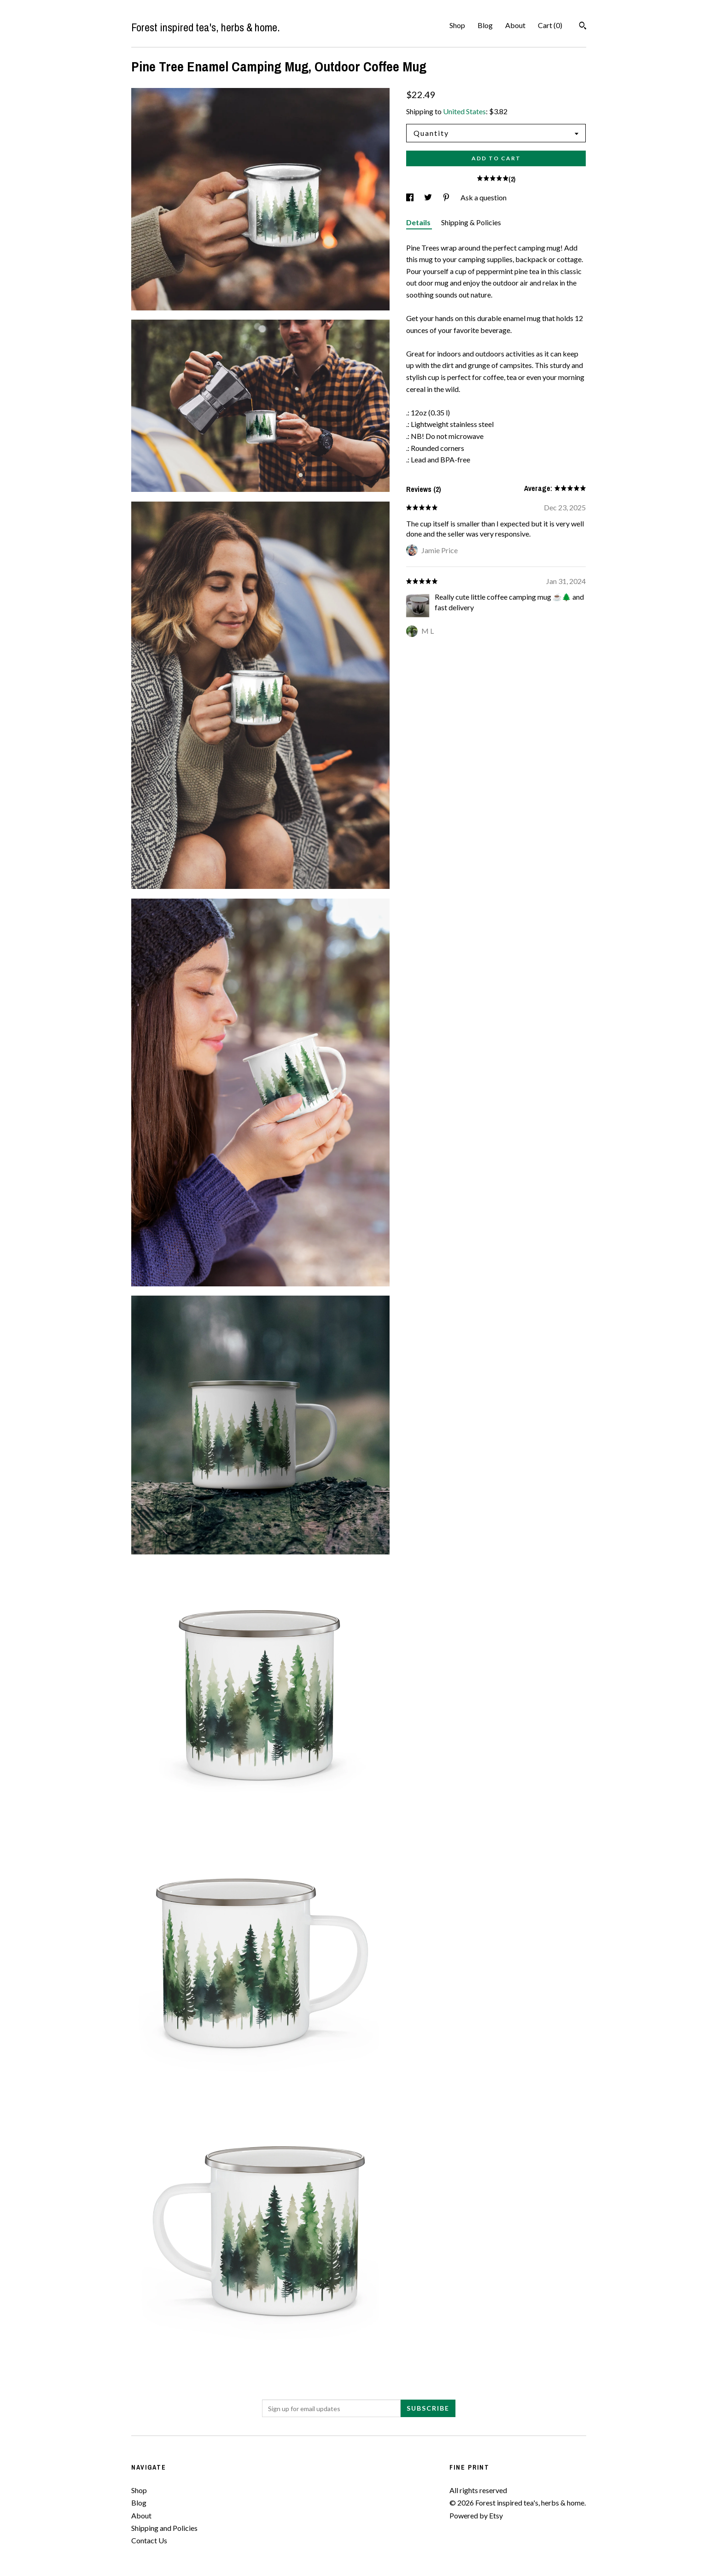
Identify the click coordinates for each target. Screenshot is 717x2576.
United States (464, 111)
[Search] (582, 27)
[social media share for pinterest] (447, 197)
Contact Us (149, 2540)
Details (419, 222)
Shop (457, 25)
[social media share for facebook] (410, 197)
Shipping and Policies (164, 2527)
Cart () (550, 25)
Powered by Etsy (476, 2515)
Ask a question (484, 197)
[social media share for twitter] (428, 197)
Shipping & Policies (471, 222)
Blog (485, 25)
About (515, 25)
